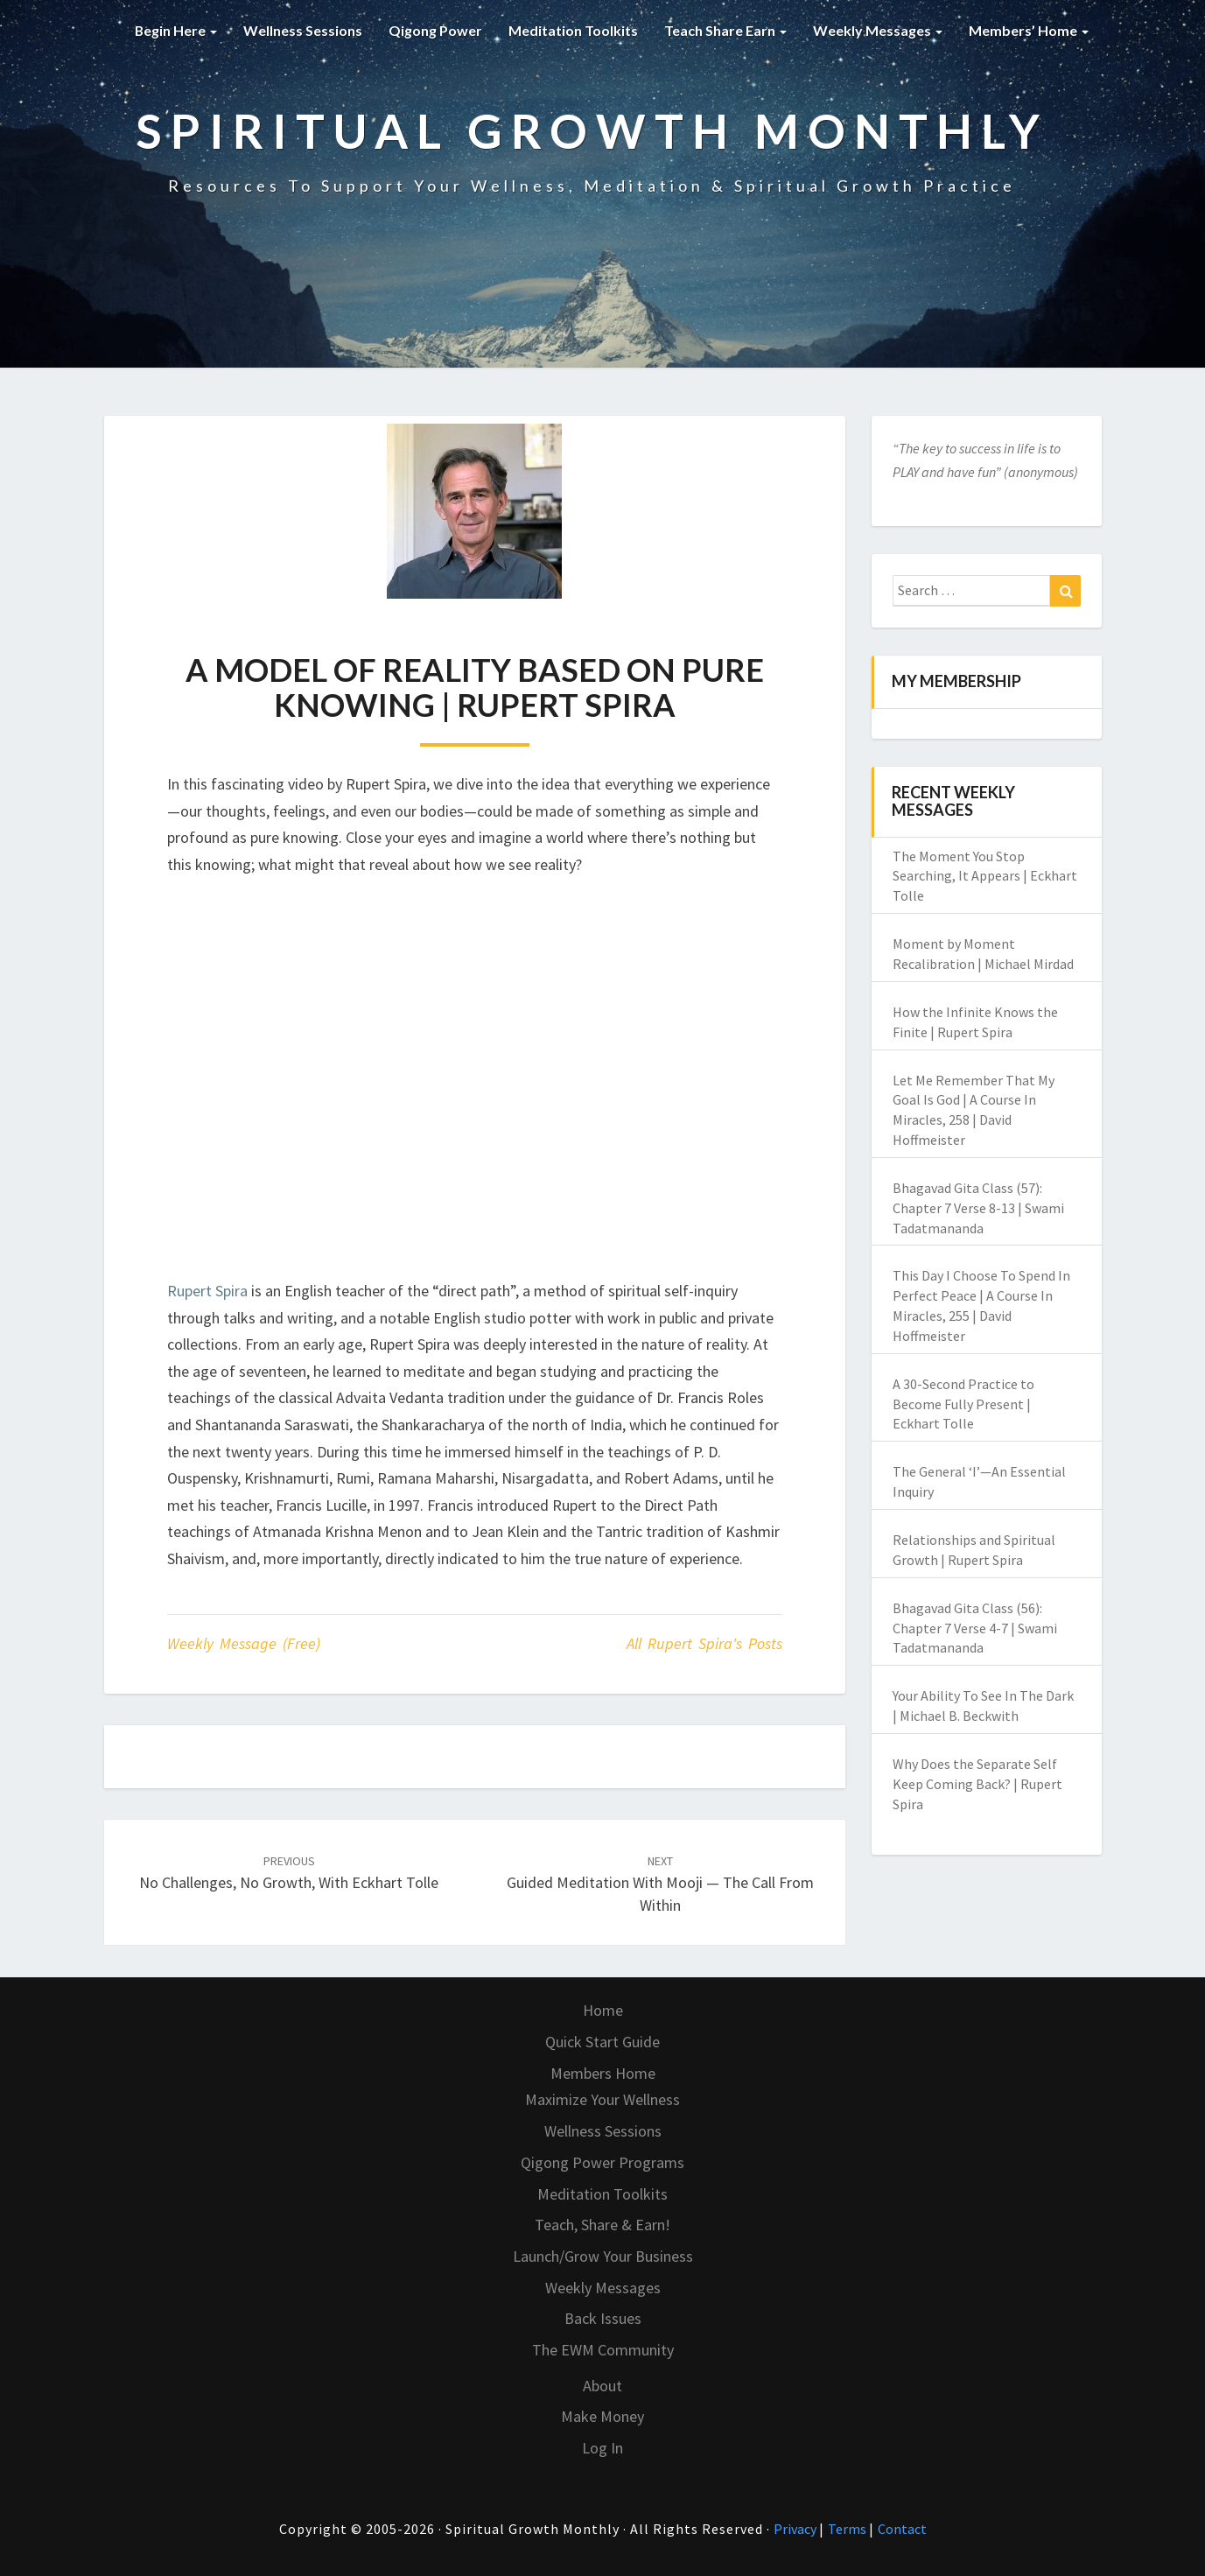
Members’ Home (1029, 30)
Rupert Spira (207, 1291)
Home (603, 2010)
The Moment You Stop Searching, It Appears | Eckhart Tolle (985, 876)
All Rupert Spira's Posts (704, 1643)
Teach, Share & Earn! (602, 2225)
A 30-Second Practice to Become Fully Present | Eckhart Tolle (963, 1404)
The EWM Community (603, 2350)
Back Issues (602, 2318)
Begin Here (175, 30)
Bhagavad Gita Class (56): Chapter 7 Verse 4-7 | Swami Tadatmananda (975, 1628)
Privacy (796, 2528)
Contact (902, 2528)
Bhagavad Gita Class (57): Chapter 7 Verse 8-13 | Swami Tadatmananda (978, 1208)
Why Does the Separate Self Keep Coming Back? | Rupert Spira (977, 1784)
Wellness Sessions (302, 30)
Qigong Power (435, 30)
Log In (602, 2448)
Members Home (602, 2073)
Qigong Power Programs (602, 2162)
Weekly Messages (877, 30)
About (602, 2386)
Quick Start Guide (602, 2042)
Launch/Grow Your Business (603, 2256)
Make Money (602, 2416)
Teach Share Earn (725, 30)
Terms (848, 2528)
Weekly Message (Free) (243, 1643)
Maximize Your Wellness (602, 2099)
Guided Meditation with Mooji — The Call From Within (660, 1883)
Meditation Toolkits (573, 30)
